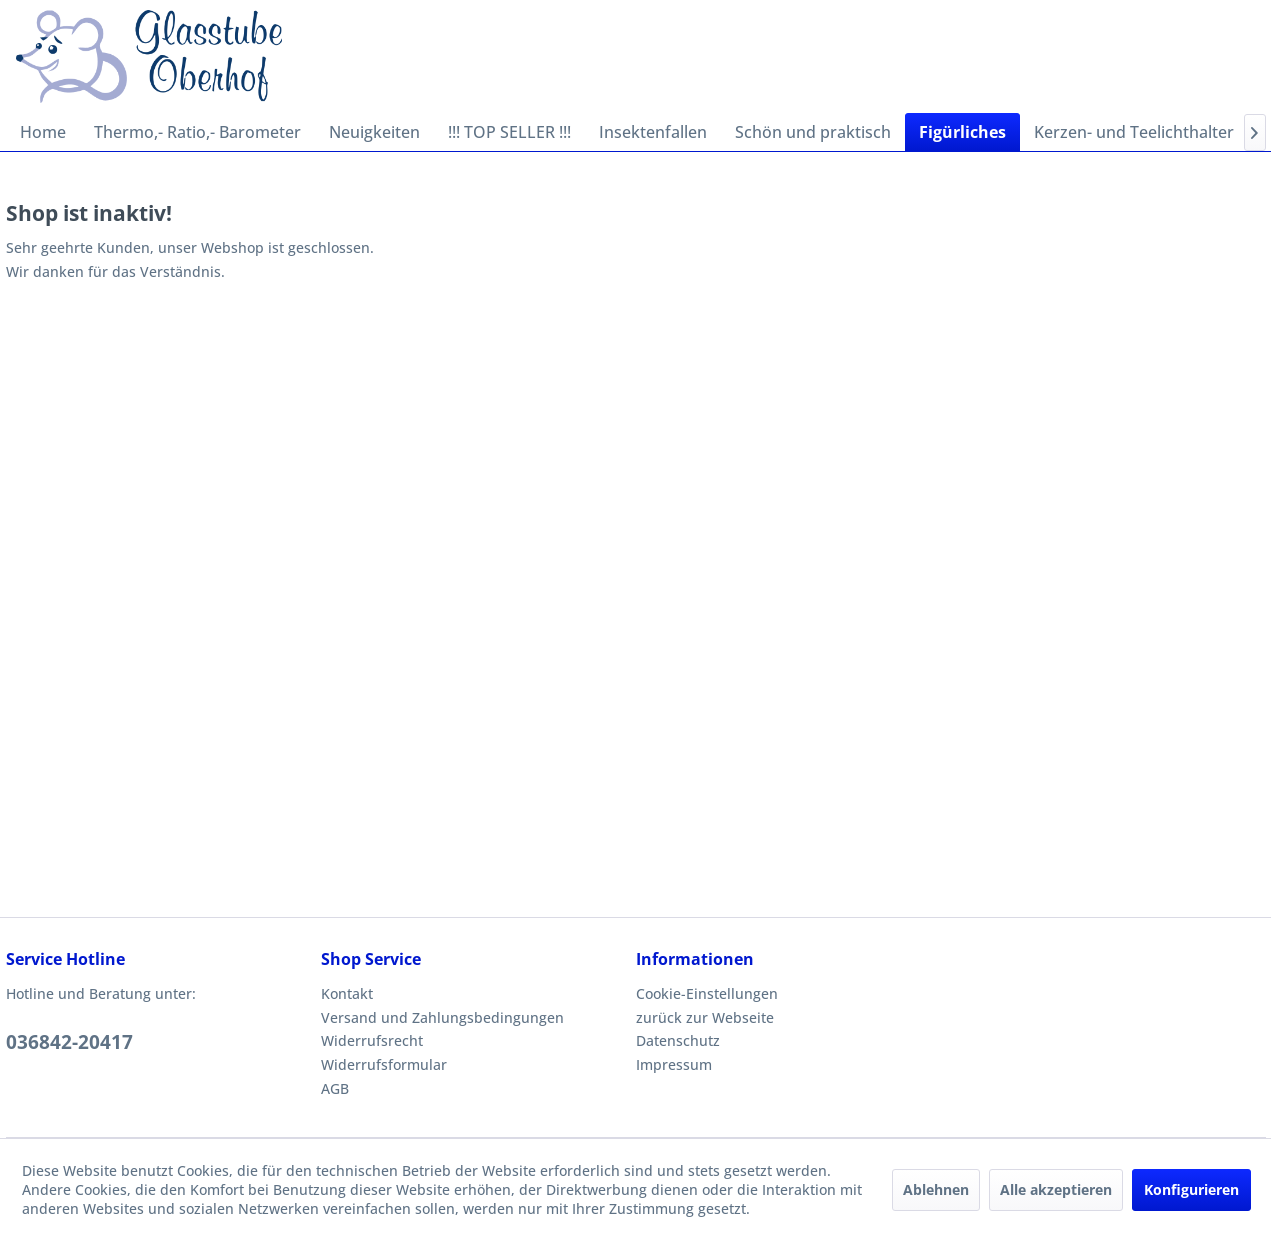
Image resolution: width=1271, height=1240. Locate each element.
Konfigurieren (1191, 1189)
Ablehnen (936, 1189)
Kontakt (347, 993)
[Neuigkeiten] (374, 132)
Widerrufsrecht (372, 1040)
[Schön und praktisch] (813, 132)
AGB (335, 1088)
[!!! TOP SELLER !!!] (509, 132)
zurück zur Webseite (705, 1017)
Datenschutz (678, 1040)
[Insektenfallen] (653, 132)
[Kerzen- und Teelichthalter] (1134, 132)
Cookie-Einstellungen (707, 993)
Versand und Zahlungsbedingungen (442, 1017)
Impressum (674, 1064)
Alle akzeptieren (1056, 1189)
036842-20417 (69, 1042)
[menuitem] (43, 132)
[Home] (43, 132)
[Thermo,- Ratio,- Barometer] (197, 132)
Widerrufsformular (384, 1064)
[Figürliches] (962, 132)
